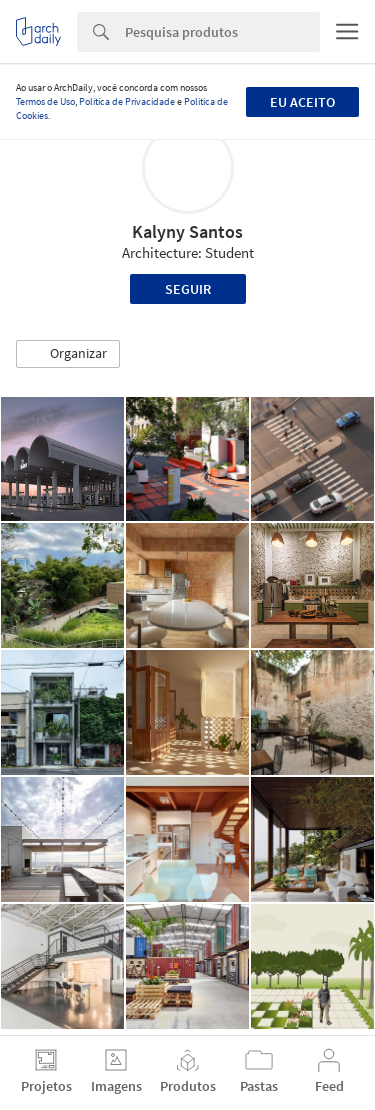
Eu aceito (302, 102)
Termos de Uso (45, 101)
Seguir (188, 289)
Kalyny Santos (187, 231)
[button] (68, 354)
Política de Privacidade (127, 101)
